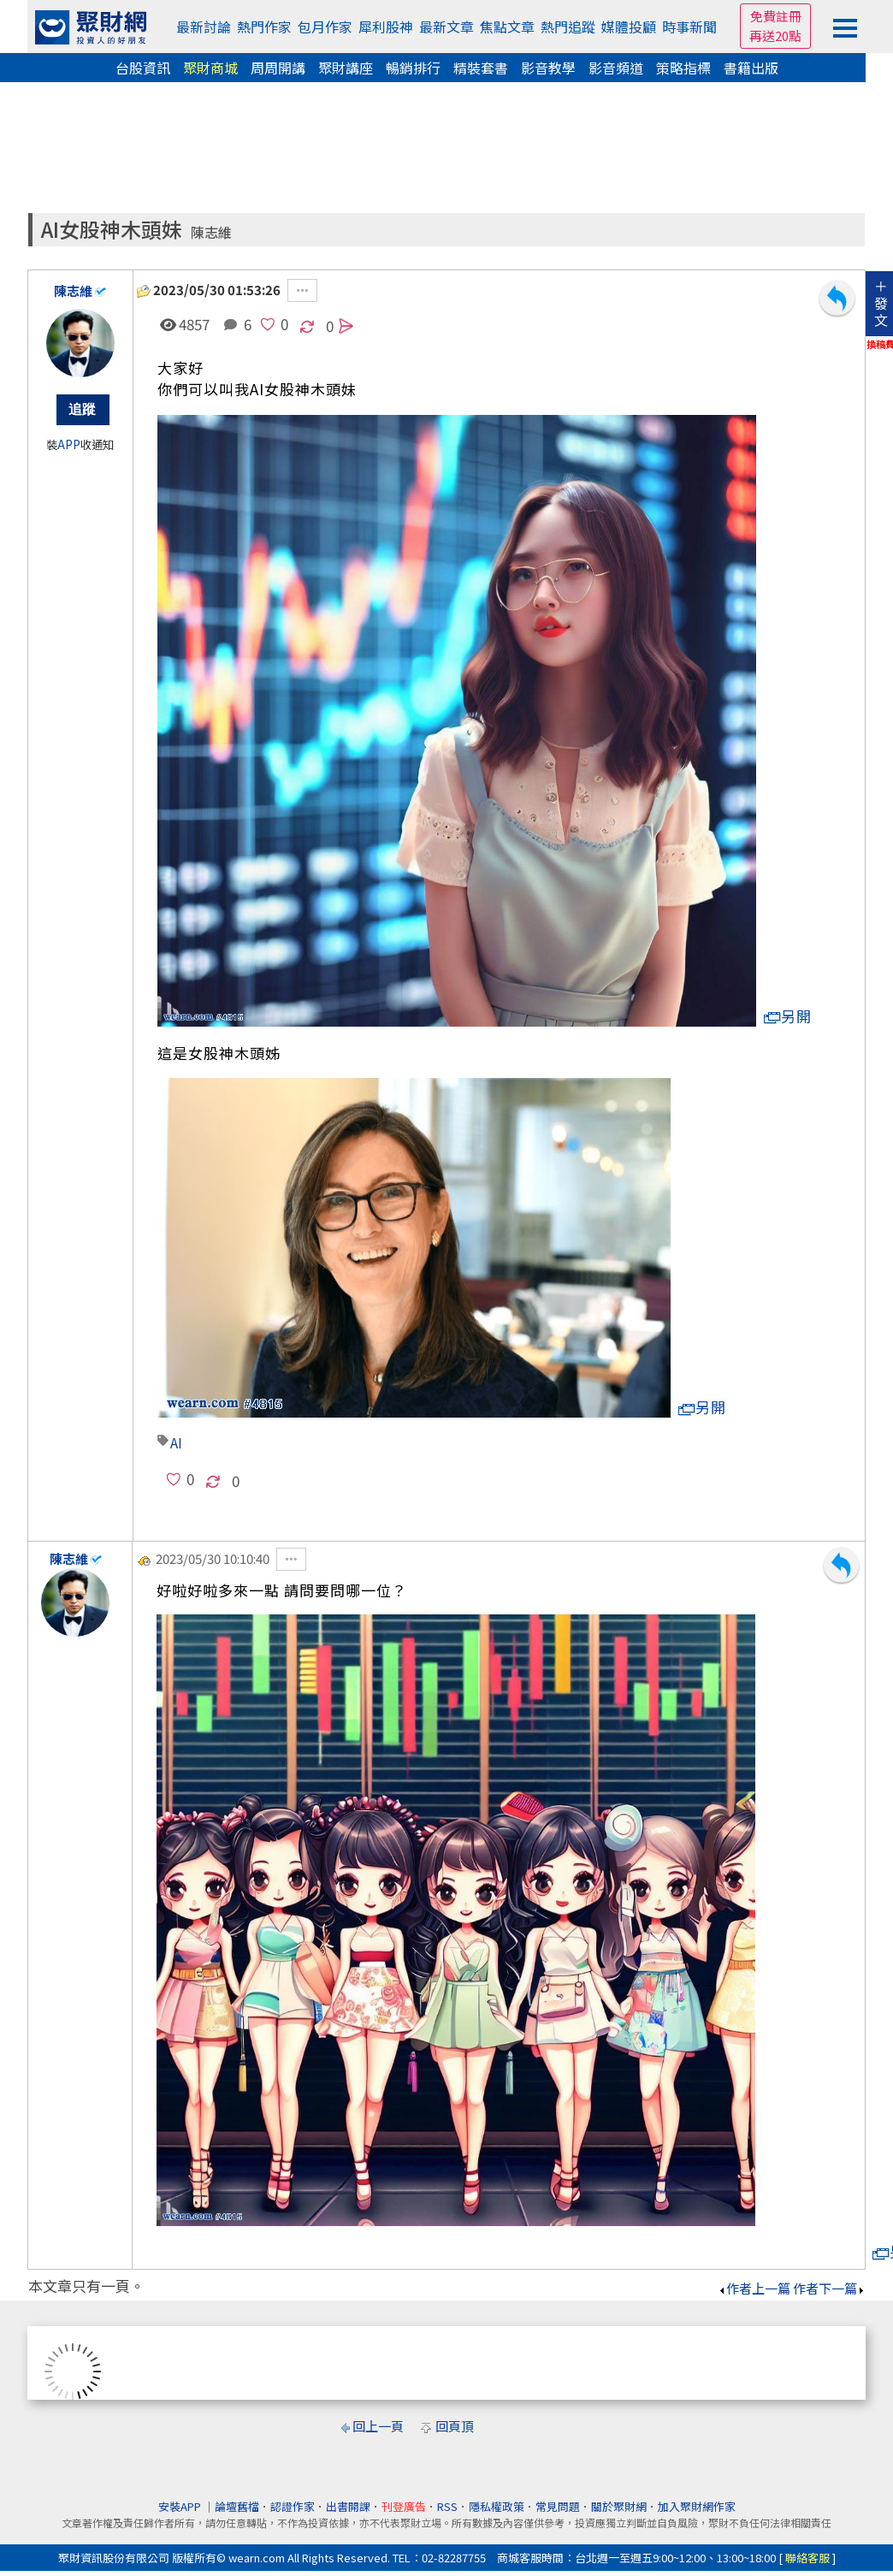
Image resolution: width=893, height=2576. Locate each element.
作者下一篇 (829, 2288)
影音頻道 (615, 67)
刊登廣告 (403, 2506)
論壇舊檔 (237, 2506)
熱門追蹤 (568, 26)
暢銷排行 (413, 67)
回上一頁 (378, 2426)
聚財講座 (345, 67)
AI (176, 1442)
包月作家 (325, 26)
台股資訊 (142, 67)
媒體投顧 (628, 26)
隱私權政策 (496, 2506)
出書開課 (348, 2506)
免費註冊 (775, 16)
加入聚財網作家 (697, 2506)
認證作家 (292, 2506)
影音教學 (548, 67)
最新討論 (203, 26)
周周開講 (278, 67)
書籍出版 (751, 67)
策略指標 (683, 67)
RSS (447, 2506)
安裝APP (181, 2506)
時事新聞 (689, 26)
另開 (788, 1016)
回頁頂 (454, 2426)
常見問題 (557, 2506)
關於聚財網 (619, 2506)
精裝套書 (480, 67)
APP (68, 444)
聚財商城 (210, 67)
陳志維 (211, 232)
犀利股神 (385, 26)
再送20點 (775, 35)
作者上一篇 (754, 2288)
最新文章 (446, 26)
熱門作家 (264, 26)
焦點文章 (507, 26)
